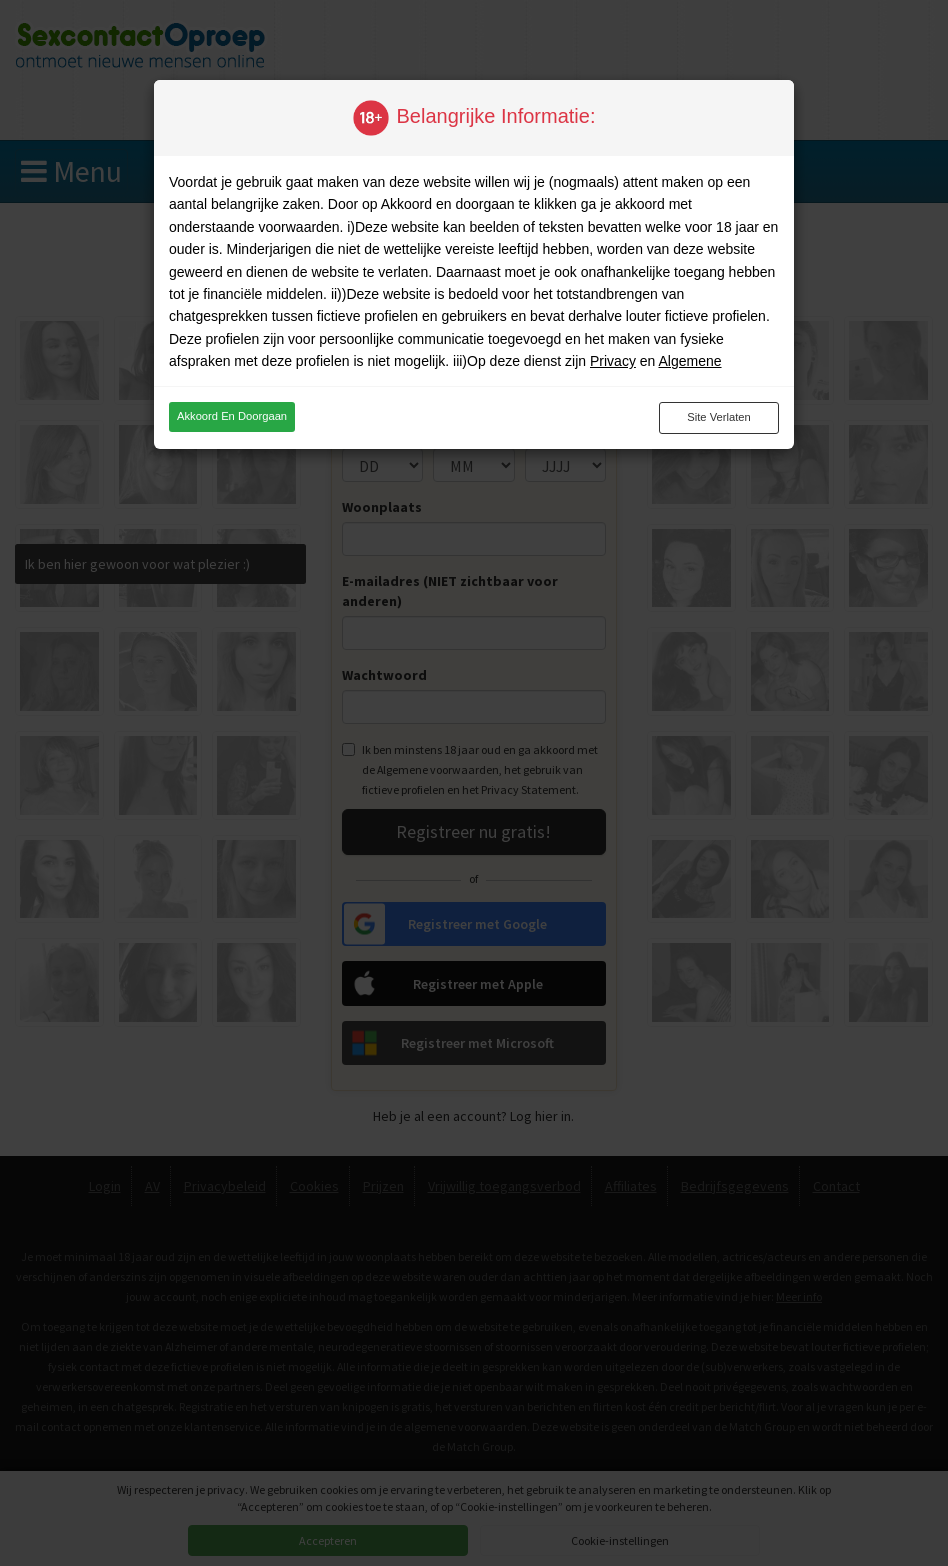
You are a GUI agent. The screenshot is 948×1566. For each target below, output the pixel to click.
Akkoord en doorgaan (232, 416)
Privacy (613, 361)
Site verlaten (718, 417)
